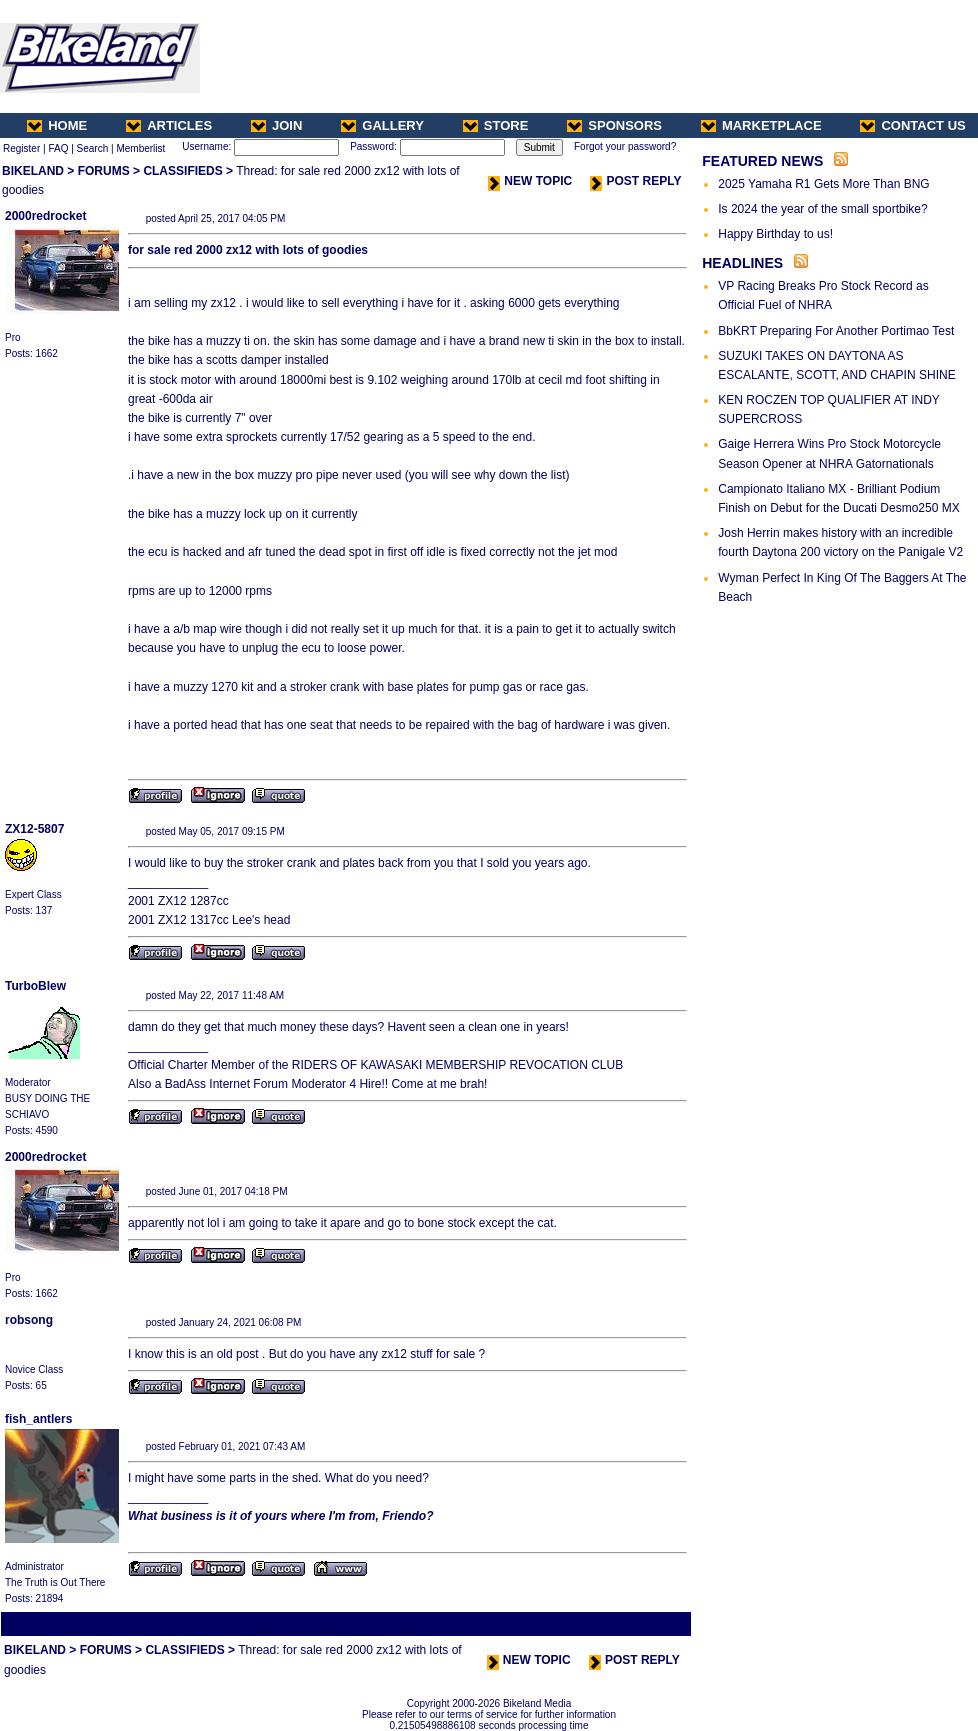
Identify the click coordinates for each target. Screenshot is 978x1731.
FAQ (58, 148)
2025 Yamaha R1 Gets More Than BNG (823, 184)
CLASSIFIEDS (182, 171)
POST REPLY (635, 181)
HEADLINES (742, 263)
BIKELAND (33, 171)
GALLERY (382, 125)
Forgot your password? (625, 146)
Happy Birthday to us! (775, 234)
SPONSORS (614, 125)
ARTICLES (169, 125)
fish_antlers (38, 1419)
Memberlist (140, 148)
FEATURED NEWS (762, 161)
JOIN (276, 125)
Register (21, 148)
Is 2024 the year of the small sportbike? (822, 209)
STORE (496, 125)
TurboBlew (35, 986)
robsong (29, 1320)
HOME (57, 125)
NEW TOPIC (530, 181)
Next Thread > (654, 1623)
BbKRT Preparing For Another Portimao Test (836, 331)
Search (93, 148)
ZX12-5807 (34, 829)
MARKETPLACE (761, 125)
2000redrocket (45, 216)
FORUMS (104, 171)
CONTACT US (912, 125)
